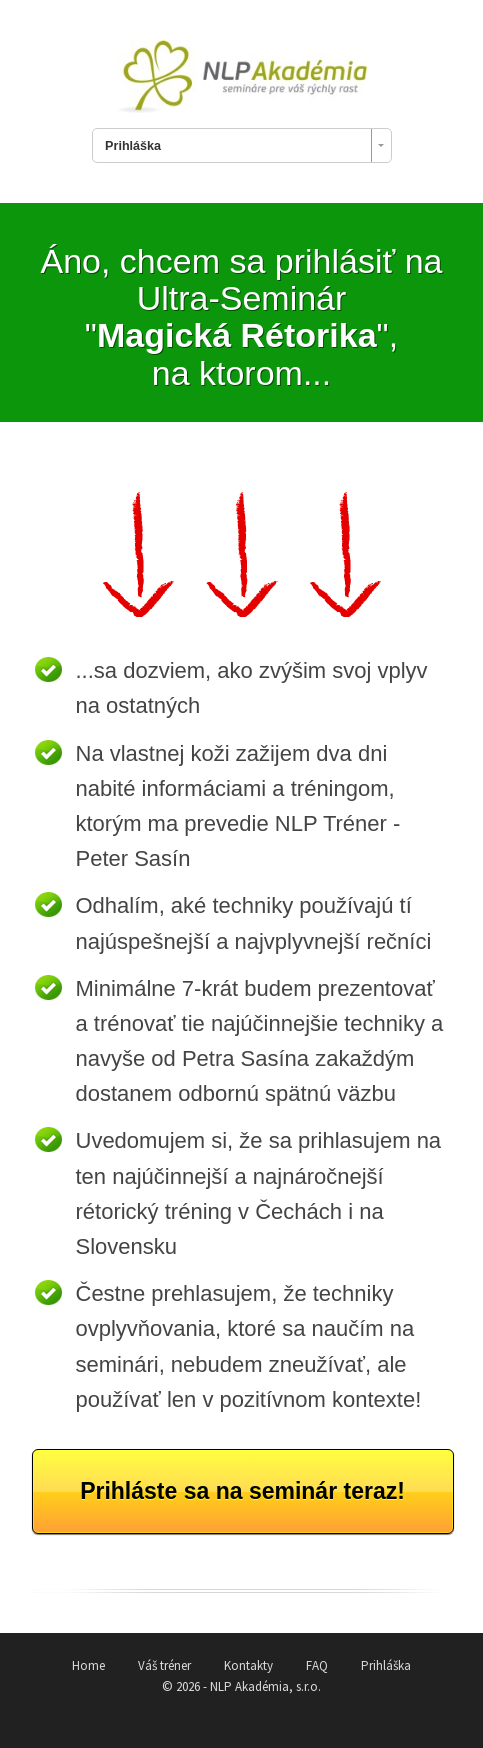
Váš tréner (164, 1665)
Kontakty (248, 1665)
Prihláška (386, 1665)
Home (88, 1665)
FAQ (317, 1665)
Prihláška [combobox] (133, 146)
